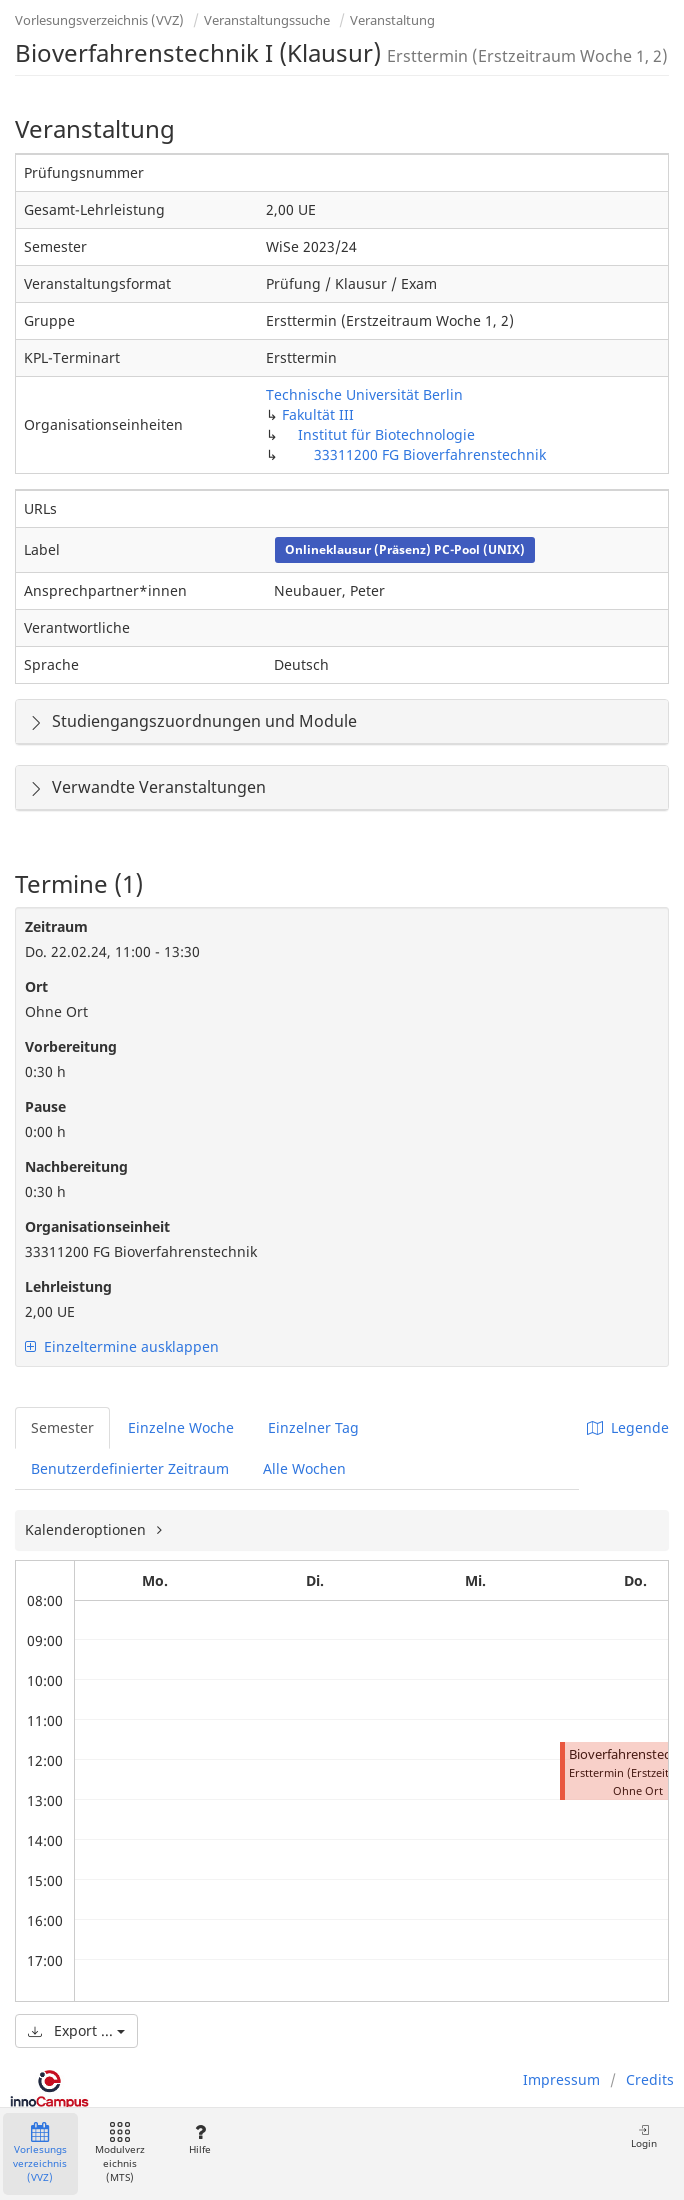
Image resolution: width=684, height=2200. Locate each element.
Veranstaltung (392, 20)
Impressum (561, 2079)
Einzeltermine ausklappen (122, 1346)
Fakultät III (318, 414)
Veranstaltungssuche (267, 20)
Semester (62, 1427)
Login (644, 2136)
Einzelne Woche (181, 1427)
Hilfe (199, 2139)
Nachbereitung (76, 1166)
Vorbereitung (71, 1046)
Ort (36, 986)
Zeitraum (56, 926)
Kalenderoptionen (87, 1529)
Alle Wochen (304, 1468)
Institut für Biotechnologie (386, 434)
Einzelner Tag (313, 1427)
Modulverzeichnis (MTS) (120, 2153)
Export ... (76, 2030)
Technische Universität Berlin (364, 394)
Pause (45, 1106)
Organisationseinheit (97, 1226)
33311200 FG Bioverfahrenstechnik (430, 454)
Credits (650, 2079)
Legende (628, 1427)
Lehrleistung (68, 1286)
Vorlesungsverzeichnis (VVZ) (99, 20)
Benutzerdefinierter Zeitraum (130, 1468)
